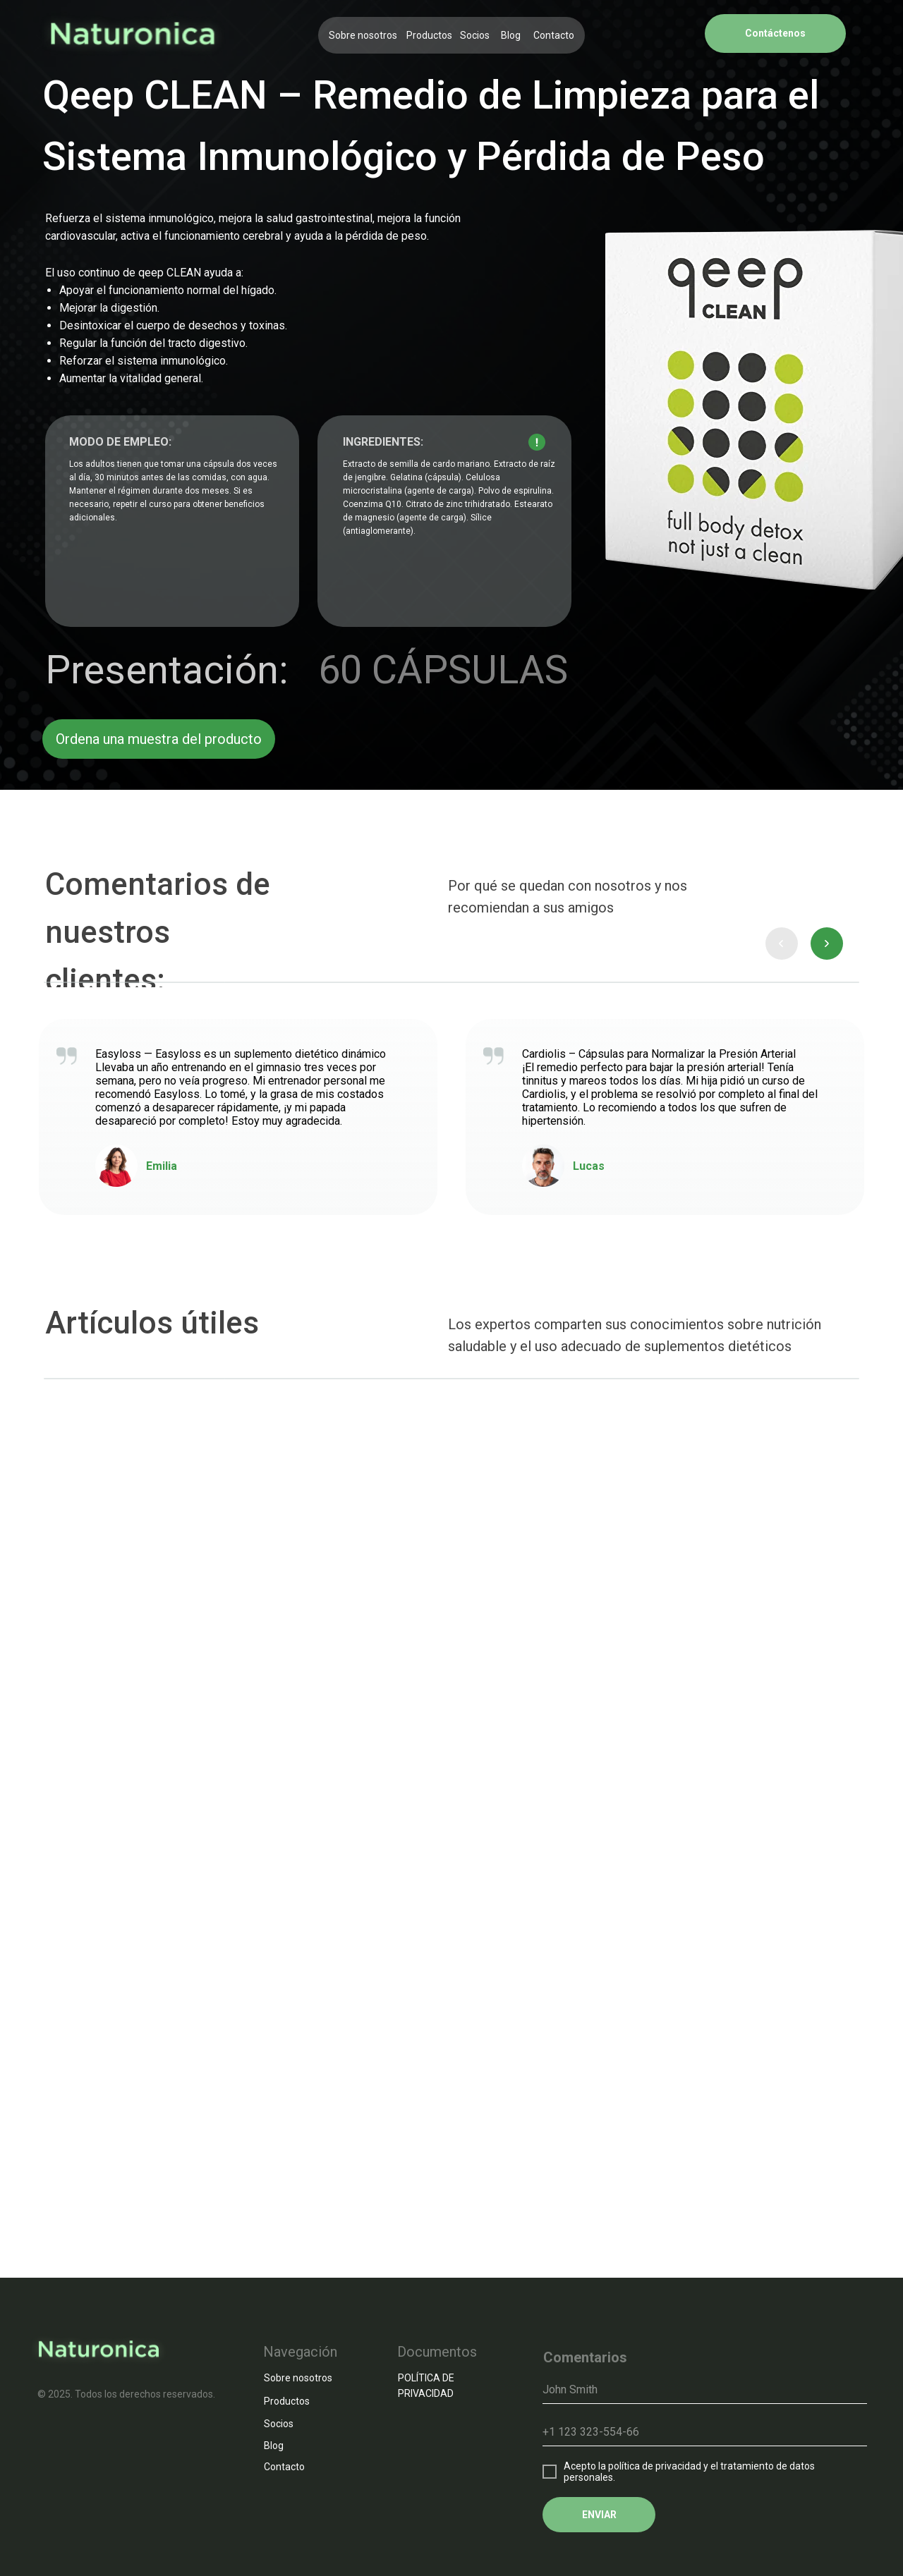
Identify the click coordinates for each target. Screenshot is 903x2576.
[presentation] (781, 943)
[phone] (705, 2432)
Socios (475, 35)
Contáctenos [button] (775, 33)
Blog (511, 35)
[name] (705, 2390)
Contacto (553, 35)
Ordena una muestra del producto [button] (159, 739)
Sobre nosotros (363, 35)
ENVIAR (599, 2514)
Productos (429, 35)
